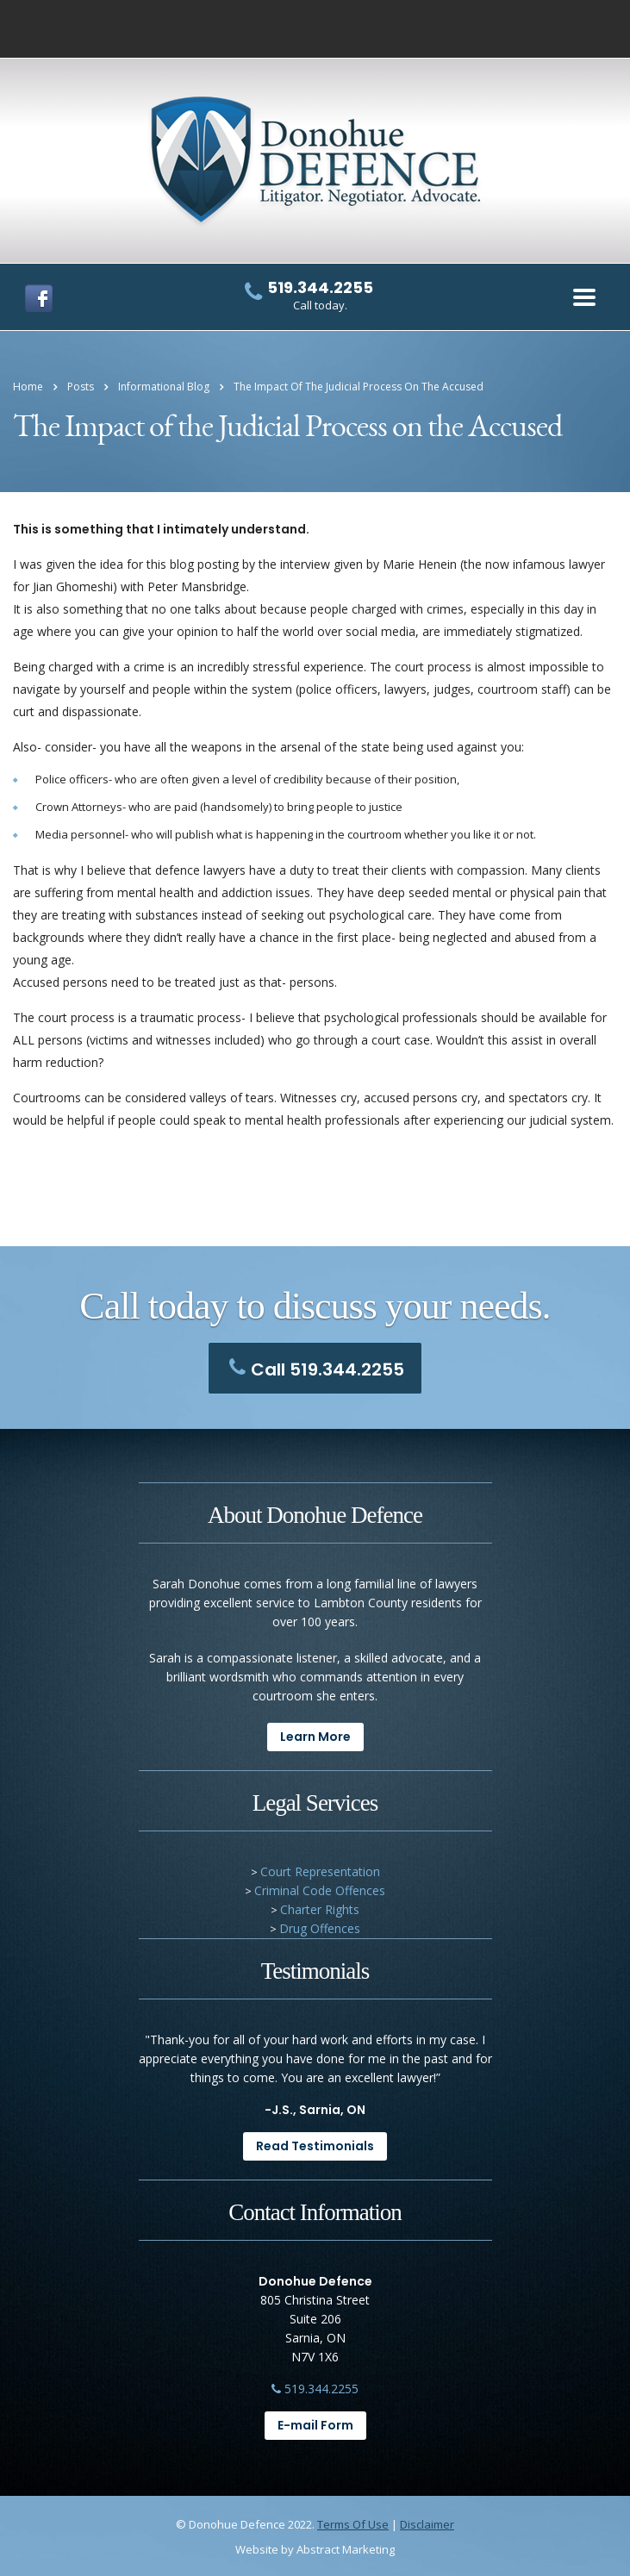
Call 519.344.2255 (312, 1369)
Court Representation (320, 1871)
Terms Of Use (353, 2524)
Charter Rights (319, 1909)
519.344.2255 (315, 2388)
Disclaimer (427, 2524)
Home (28, 386)
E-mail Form (315, 2425)
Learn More (315, 1736)
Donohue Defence (237, 2524)
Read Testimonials (315, 2146)
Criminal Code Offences (319, 1890)
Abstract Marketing (345, 2549)
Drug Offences (319, 1928)
